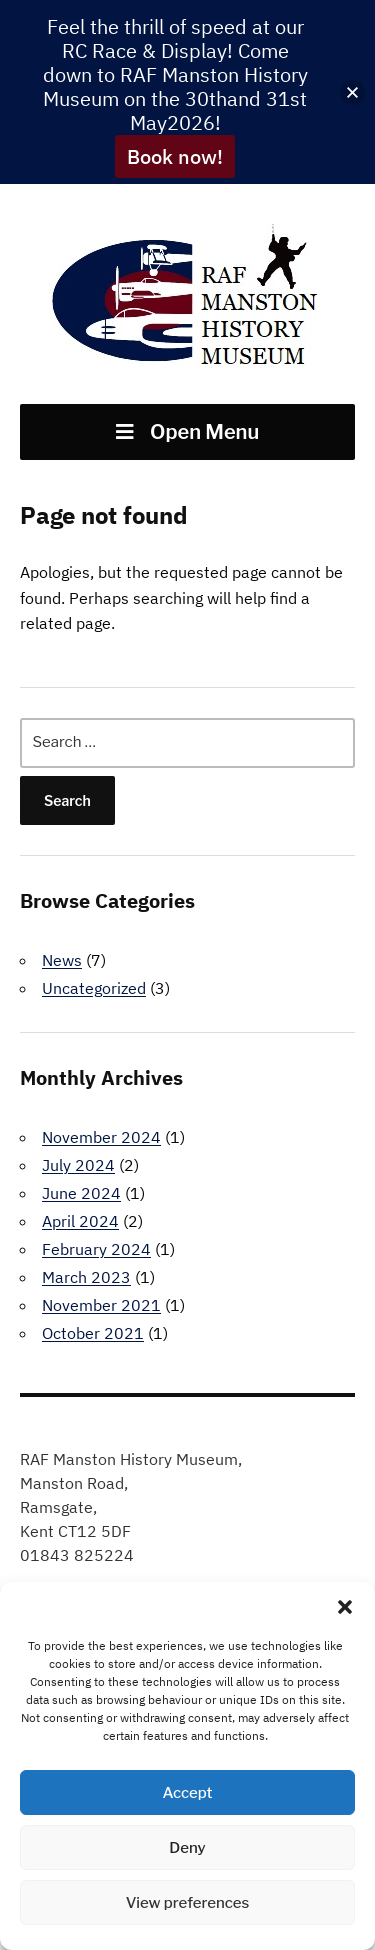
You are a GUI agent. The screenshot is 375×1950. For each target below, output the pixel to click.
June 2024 (81, 1193)
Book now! (175, 156)
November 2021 (101, 1305)
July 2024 (78, 1165)
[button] (345, 1607)
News (62, 960)
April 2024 (80, 1221)
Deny (187, 1848)
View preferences (188, 1903)
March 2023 (86, 1277)
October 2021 (93, 1333)
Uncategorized (94, 988)
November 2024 (101, 1137)
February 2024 (96, 1249)
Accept (187, 1793)
